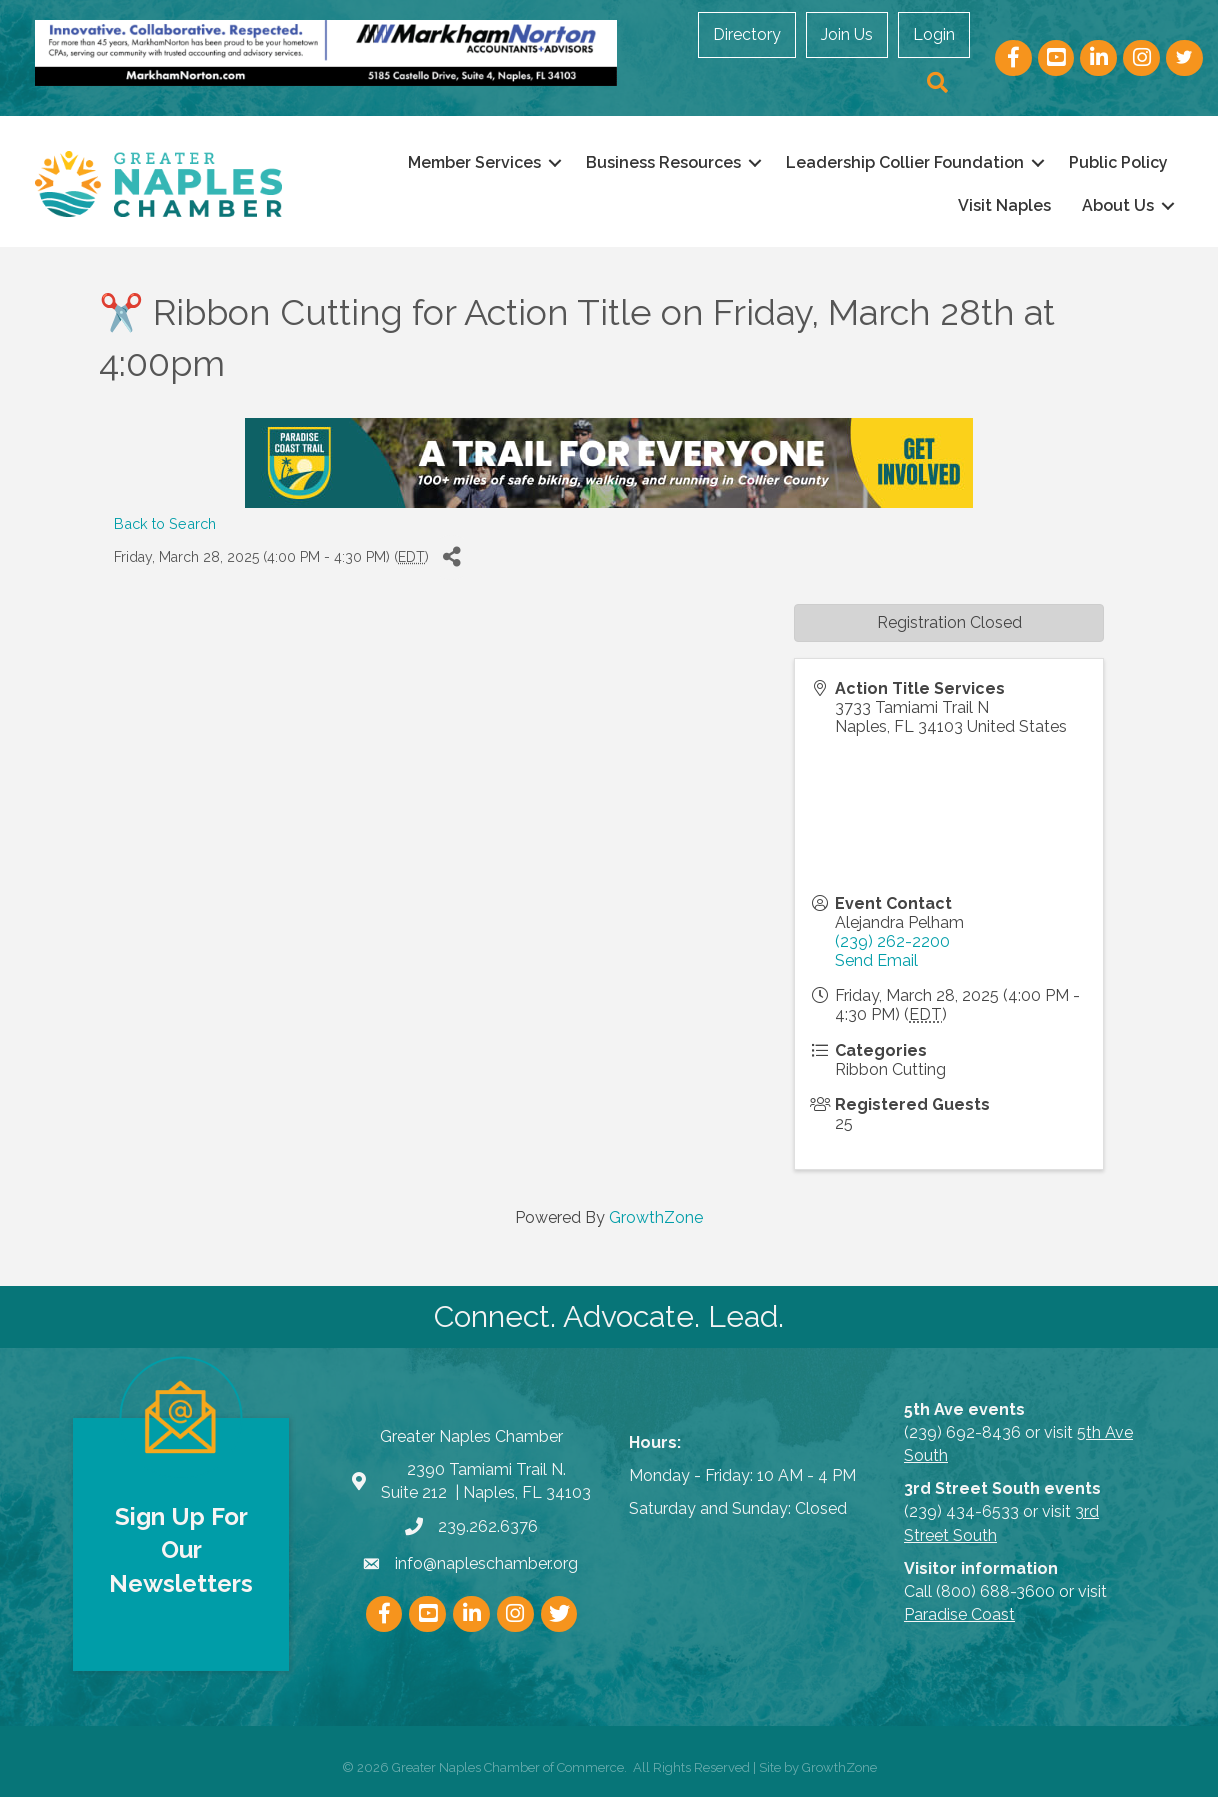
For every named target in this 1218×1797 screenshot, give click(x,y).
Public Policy (1113, 162)
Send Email (876, 959)
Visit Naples (999, 205)
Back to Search (165, 522)
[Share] (451, 556)
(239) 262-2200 (892, 940)
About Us (1113, 205)
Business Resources (658, 162)
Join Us (849, 34)
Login (936, 34)
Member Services (469, 162)
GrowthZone (656, 1217)
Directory (749, 34)
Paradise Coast (959, 1613)
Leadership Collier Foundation (900, 162)
